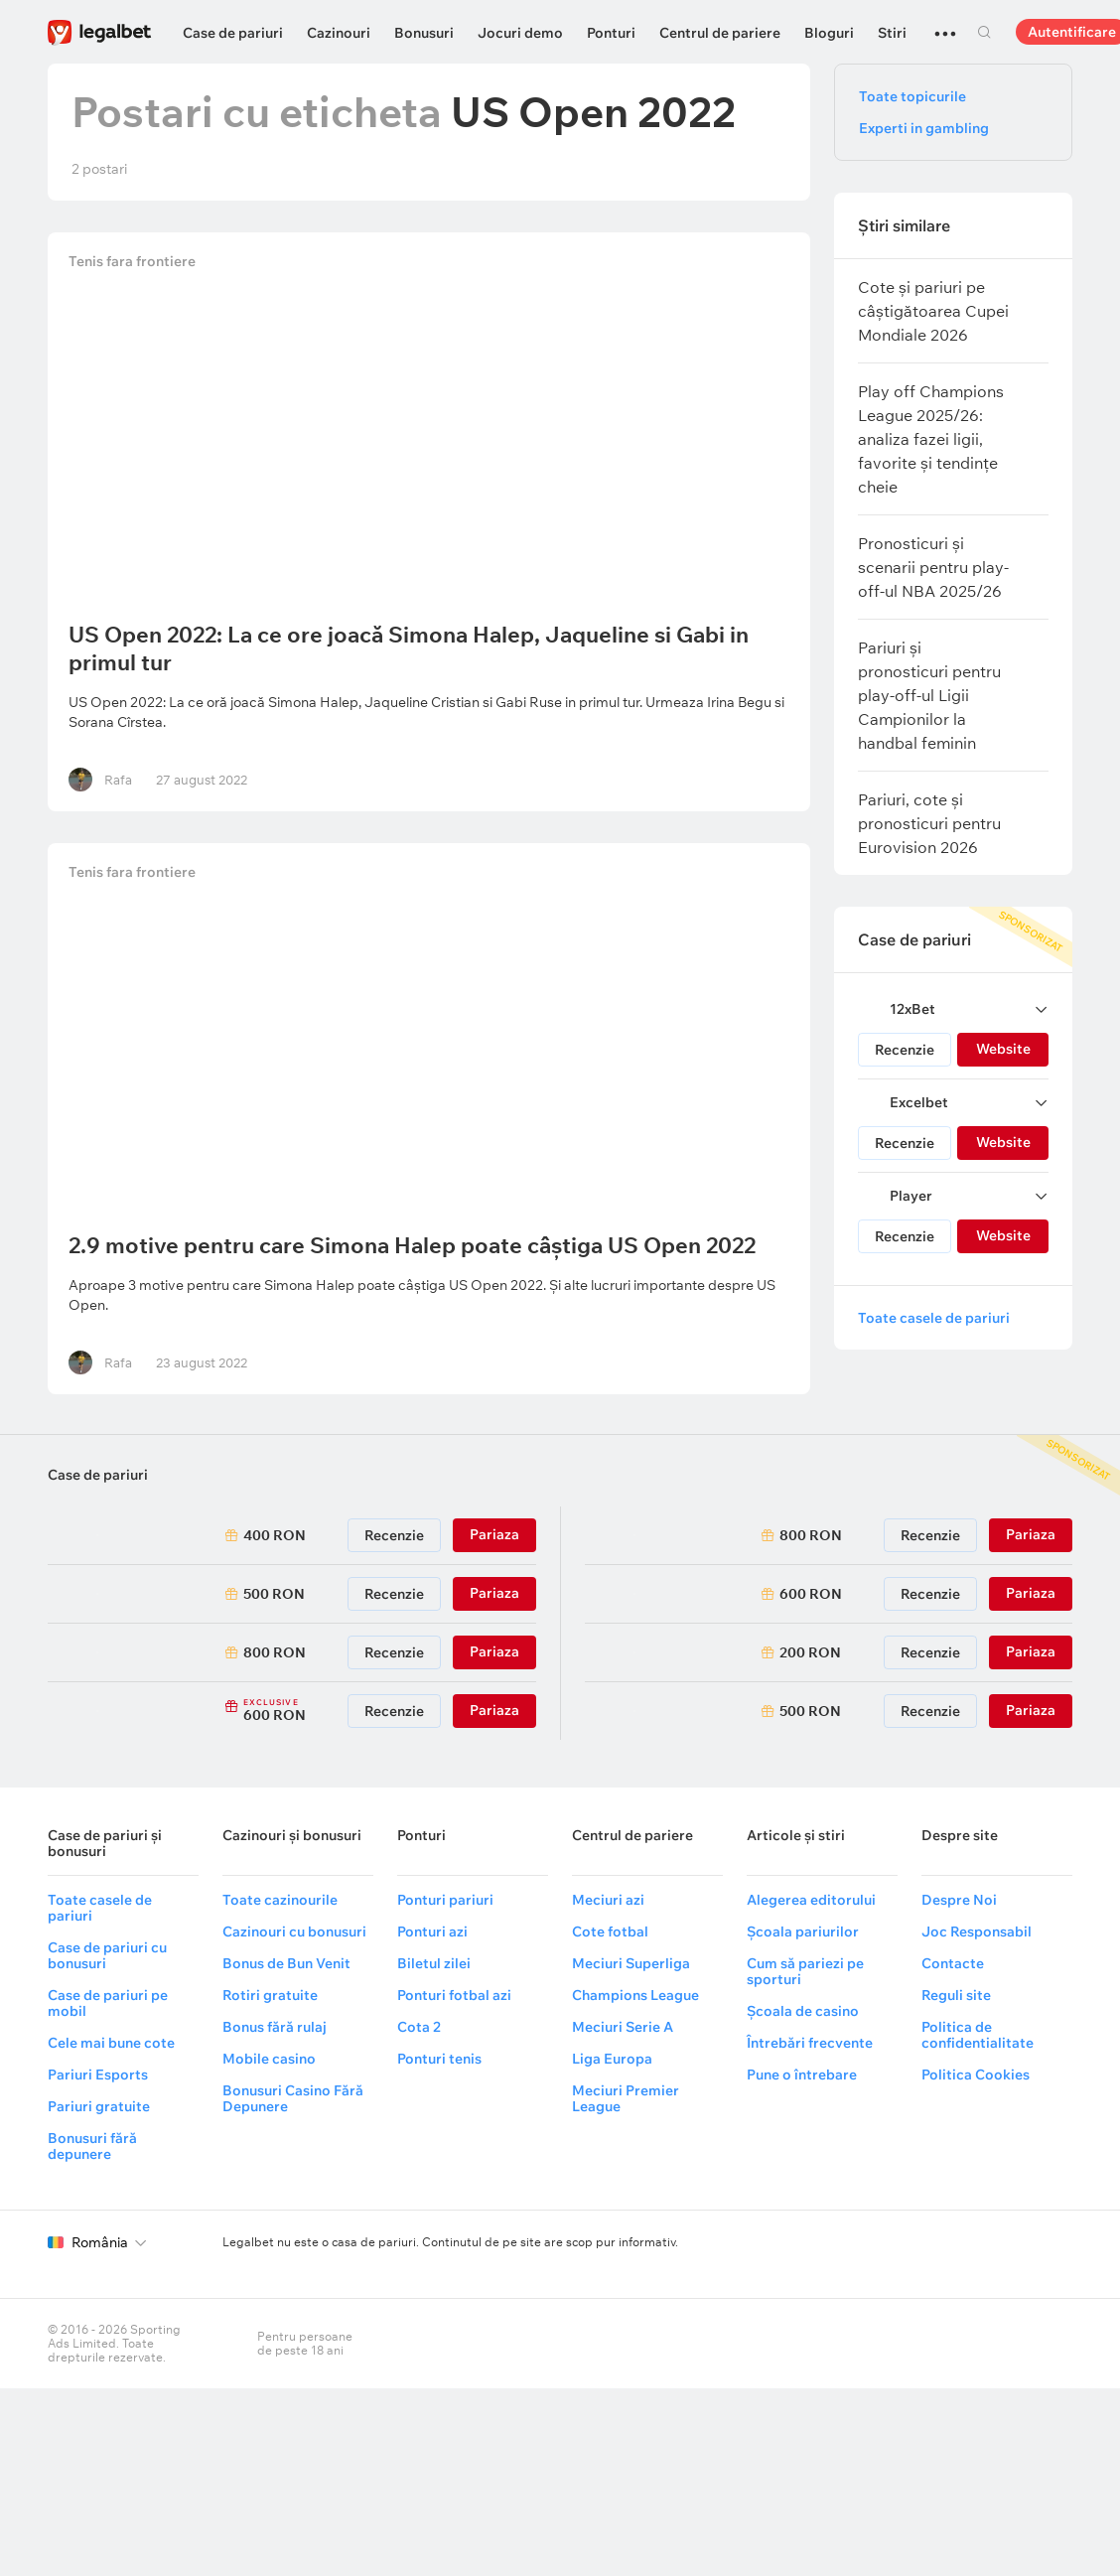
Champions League (635, 1995)
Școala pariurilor (803, 1931)
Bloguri (829, 33)
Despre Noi (959, 1900)
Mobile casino (269, 2059)
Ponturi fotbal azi (454, 1995)
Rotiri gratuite (270, 1995)
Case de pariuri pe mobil (108, 2003)
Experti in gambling (924, 128)
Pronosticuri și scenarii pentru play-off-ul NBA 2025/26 (933, 567)
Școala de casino (803, 2011)
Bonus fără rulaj (274, 2027)
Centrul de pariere (719, 33)
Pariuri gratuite (99, 2106)
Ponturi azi (432, 1931)
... (945, 25)
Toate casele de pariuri (934, 1318)
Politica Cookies (975, 2074)
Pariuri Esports (98, 2074)
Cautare (984, 32)
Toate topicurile (912, 96)
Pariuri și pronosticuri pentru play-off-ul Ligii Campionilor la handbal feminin (929, 695)
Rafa (121, 779)
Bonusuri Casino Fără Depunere (292, 2098)
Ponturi (611, 33)
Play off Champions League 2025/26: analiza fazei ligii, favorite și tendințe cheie (931, 439)
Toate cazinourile (280, 1900)
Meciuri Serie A (622, 2027)
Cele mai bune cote (111, 2043)
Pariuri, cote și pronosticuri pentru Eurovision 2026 (929, 823)
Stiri (892, 33)
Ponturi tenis (439, 2059)
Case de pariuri (233, 33)
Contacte (952, 1963)
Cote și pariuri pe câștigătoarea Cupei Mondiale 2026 (933, 311)
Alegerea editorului (811, 1900)
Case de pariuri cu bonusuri (107, 1955)
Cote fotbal (610, 1931)
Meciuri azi (608, 1900)
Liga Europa (612, 2059)
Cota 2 (419, 2027)
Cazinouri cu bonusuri (294, 1931)
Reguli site (956, 1995)
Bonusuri (424, 33)
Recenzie (904, 1050)
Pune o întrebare (802, 2074)
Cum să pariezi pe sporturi (805, 1971)
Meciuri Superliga (631, 1963)
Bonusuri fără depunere (92, 2146)
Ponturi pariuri (445, 1900)
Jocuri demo (520, 33)
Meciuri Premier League (625, 2098)
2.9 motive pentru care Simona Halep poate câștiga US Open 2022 (415, 1245)
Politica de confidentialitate (977, 2035)
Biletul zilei (434, 1963)
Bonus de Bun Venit (286, 1963)
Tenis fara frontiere (135, 264)
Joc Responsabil (976, 1931)
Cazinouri (338, 33)
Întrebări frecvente (810, 2043)
